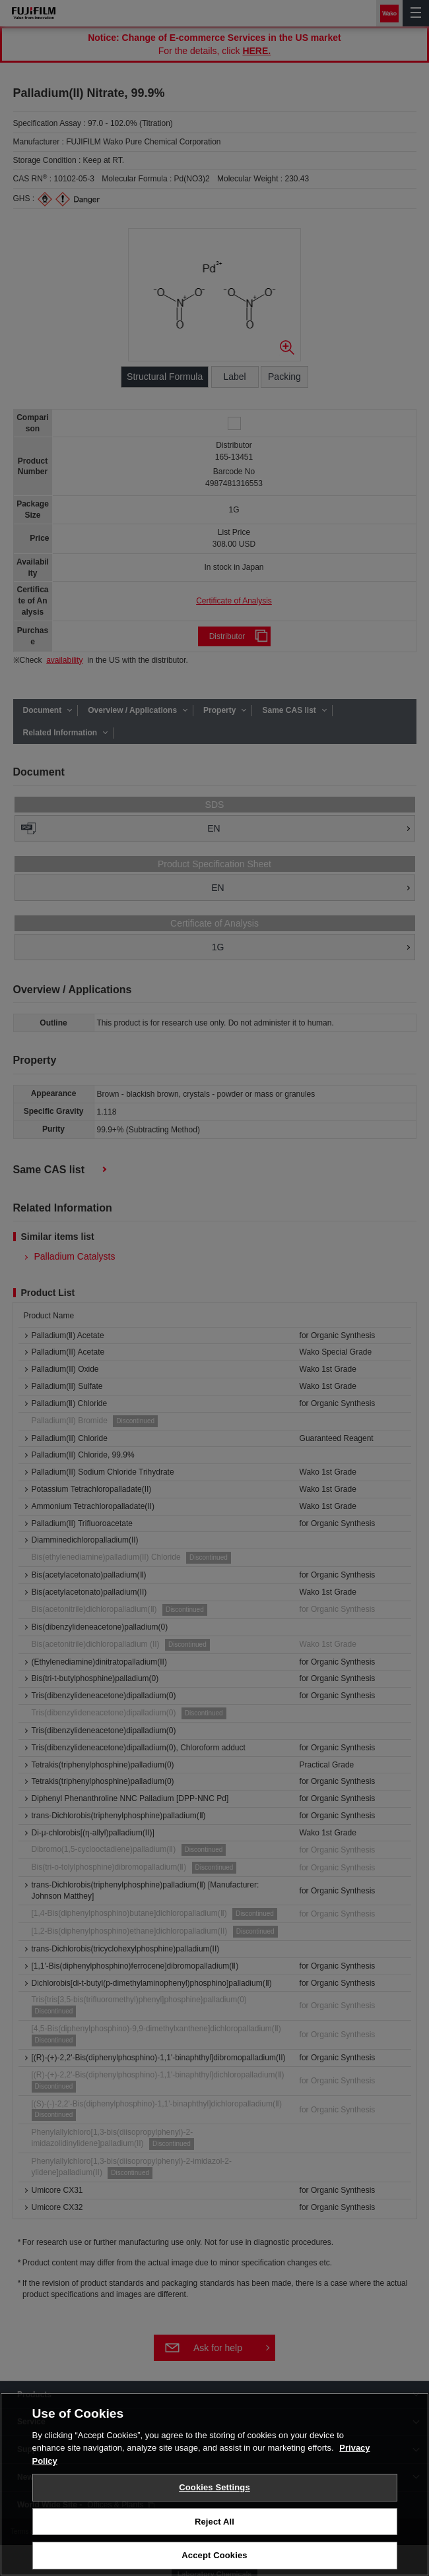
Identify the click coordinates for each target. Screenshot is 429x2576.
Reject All (214, 2522)
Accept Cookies (214, 2555)
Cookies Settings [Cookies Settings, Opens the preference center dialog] (214, 2487)
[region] (214, 2484)
